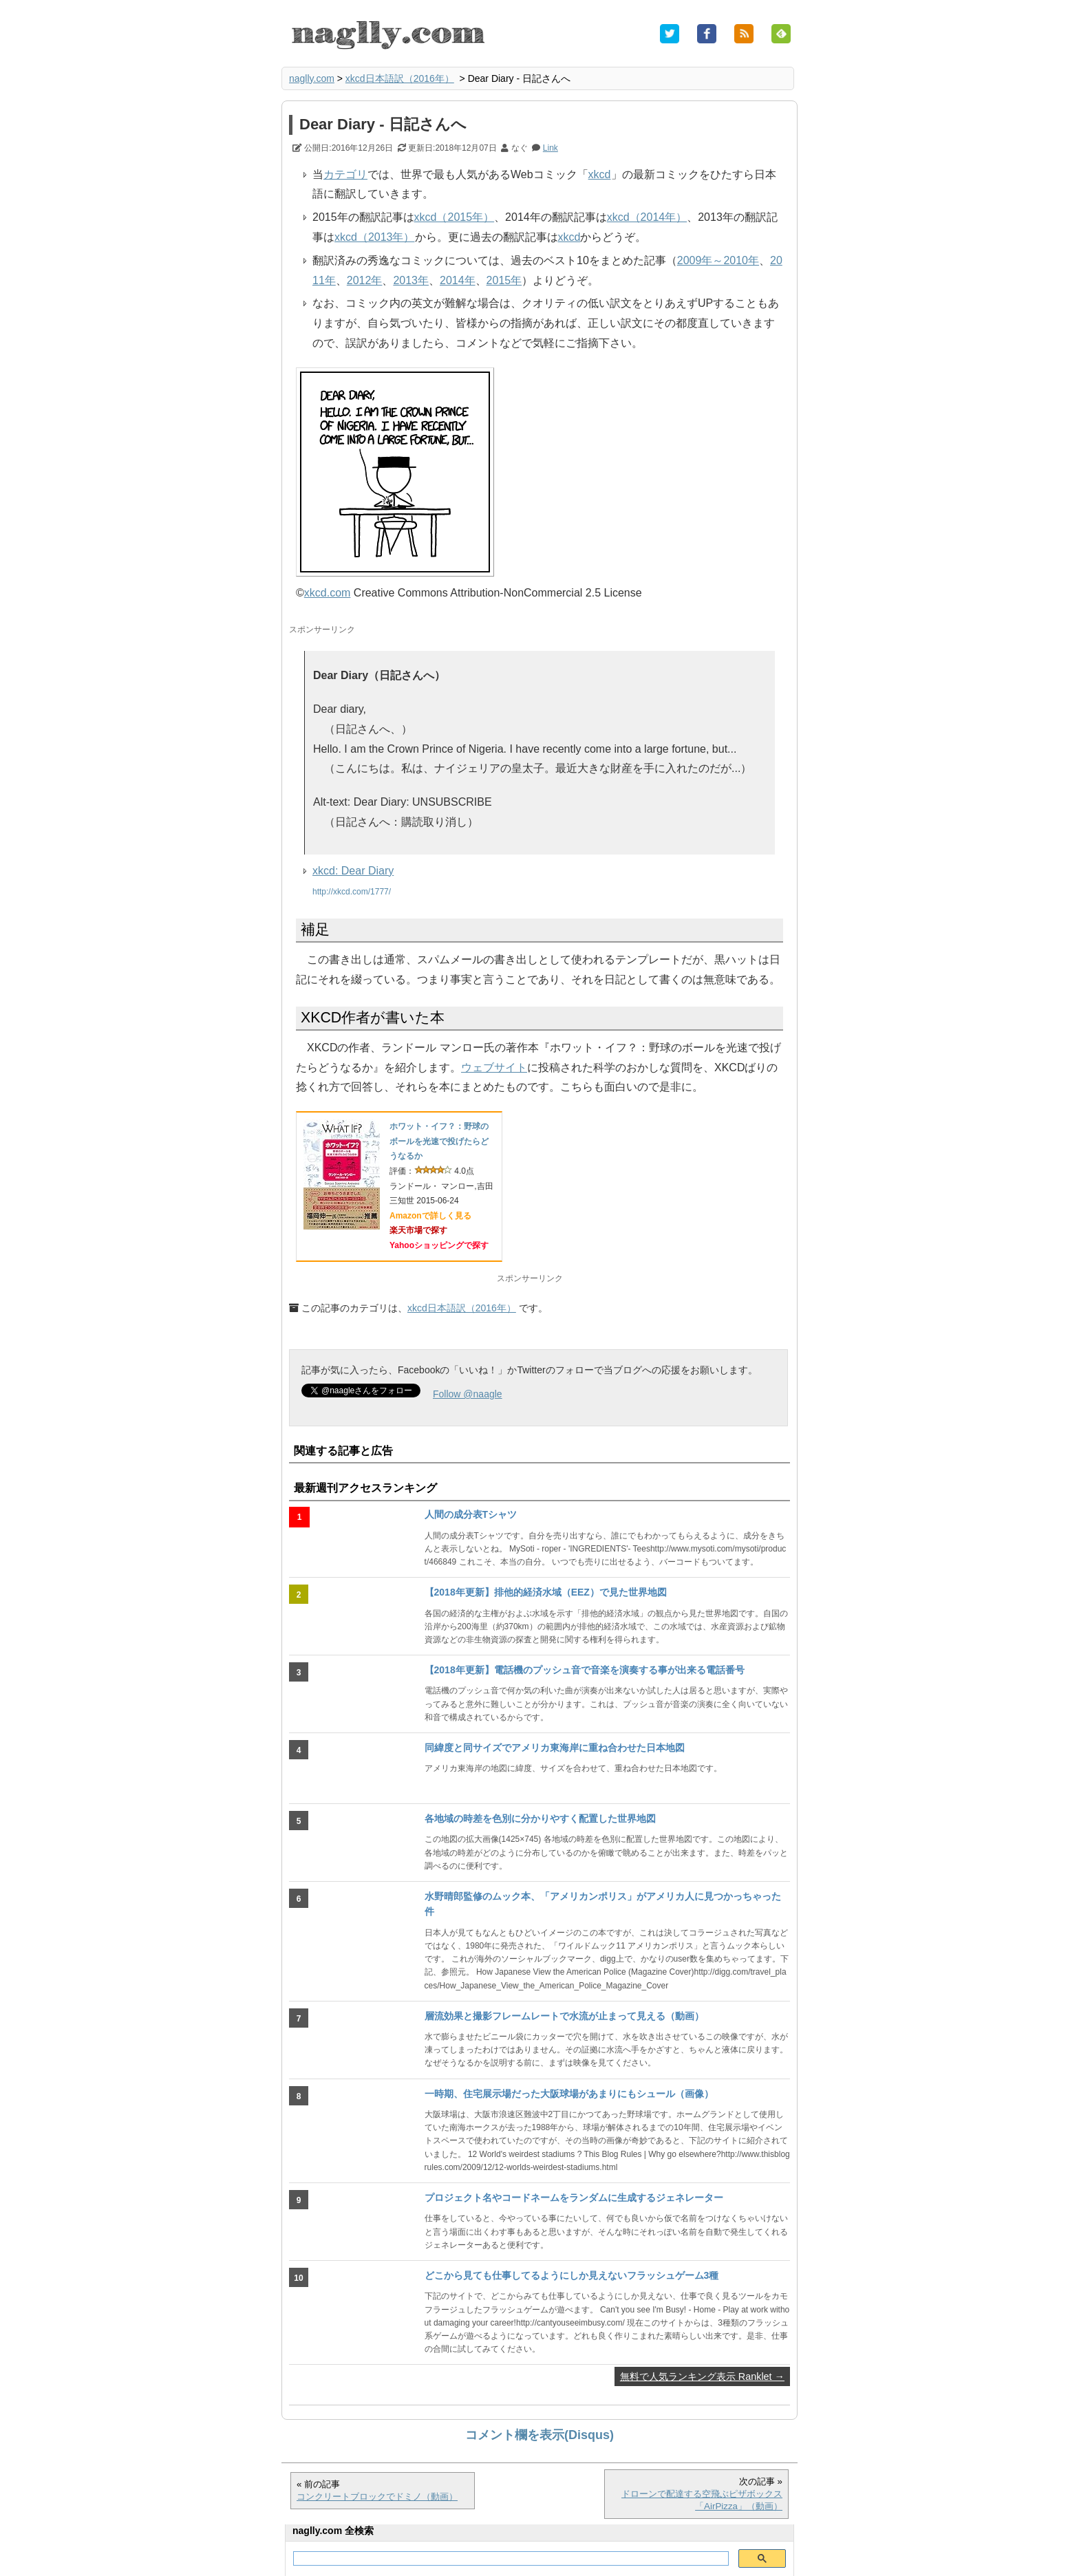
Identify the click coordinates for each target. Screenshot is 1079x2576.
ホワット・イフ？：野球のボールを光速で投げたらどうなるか (439, 1141)
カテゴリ (345, 174)
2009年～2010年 (718, 260)
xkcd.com (327, 593)
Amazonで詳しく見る (430, 1216)
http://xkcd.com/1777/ (351, 892)
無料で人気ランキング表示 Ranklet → (702, 2376)
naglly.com (311, 78)
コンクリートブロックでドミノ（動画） (377, 2496)
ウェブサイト (494, 1067)
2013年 (411, 280)
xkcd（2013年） (374, 237)
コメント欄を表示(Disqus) (539, 2435)
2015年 (504, 280)
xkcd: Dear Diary (353, 871)
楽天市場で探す (418, 1230)
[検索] (509, 2559)
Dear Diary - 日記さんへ (383, 124)
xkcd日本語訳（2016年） (399, 78)
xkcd (599, 174)
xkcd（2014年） (647, 217)
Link (550, 148)
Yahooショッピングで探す (439, 1245)
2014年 (458, 280)
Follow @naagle (467, 1393)
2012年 (365, 280)
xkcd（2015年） (454, 217)
